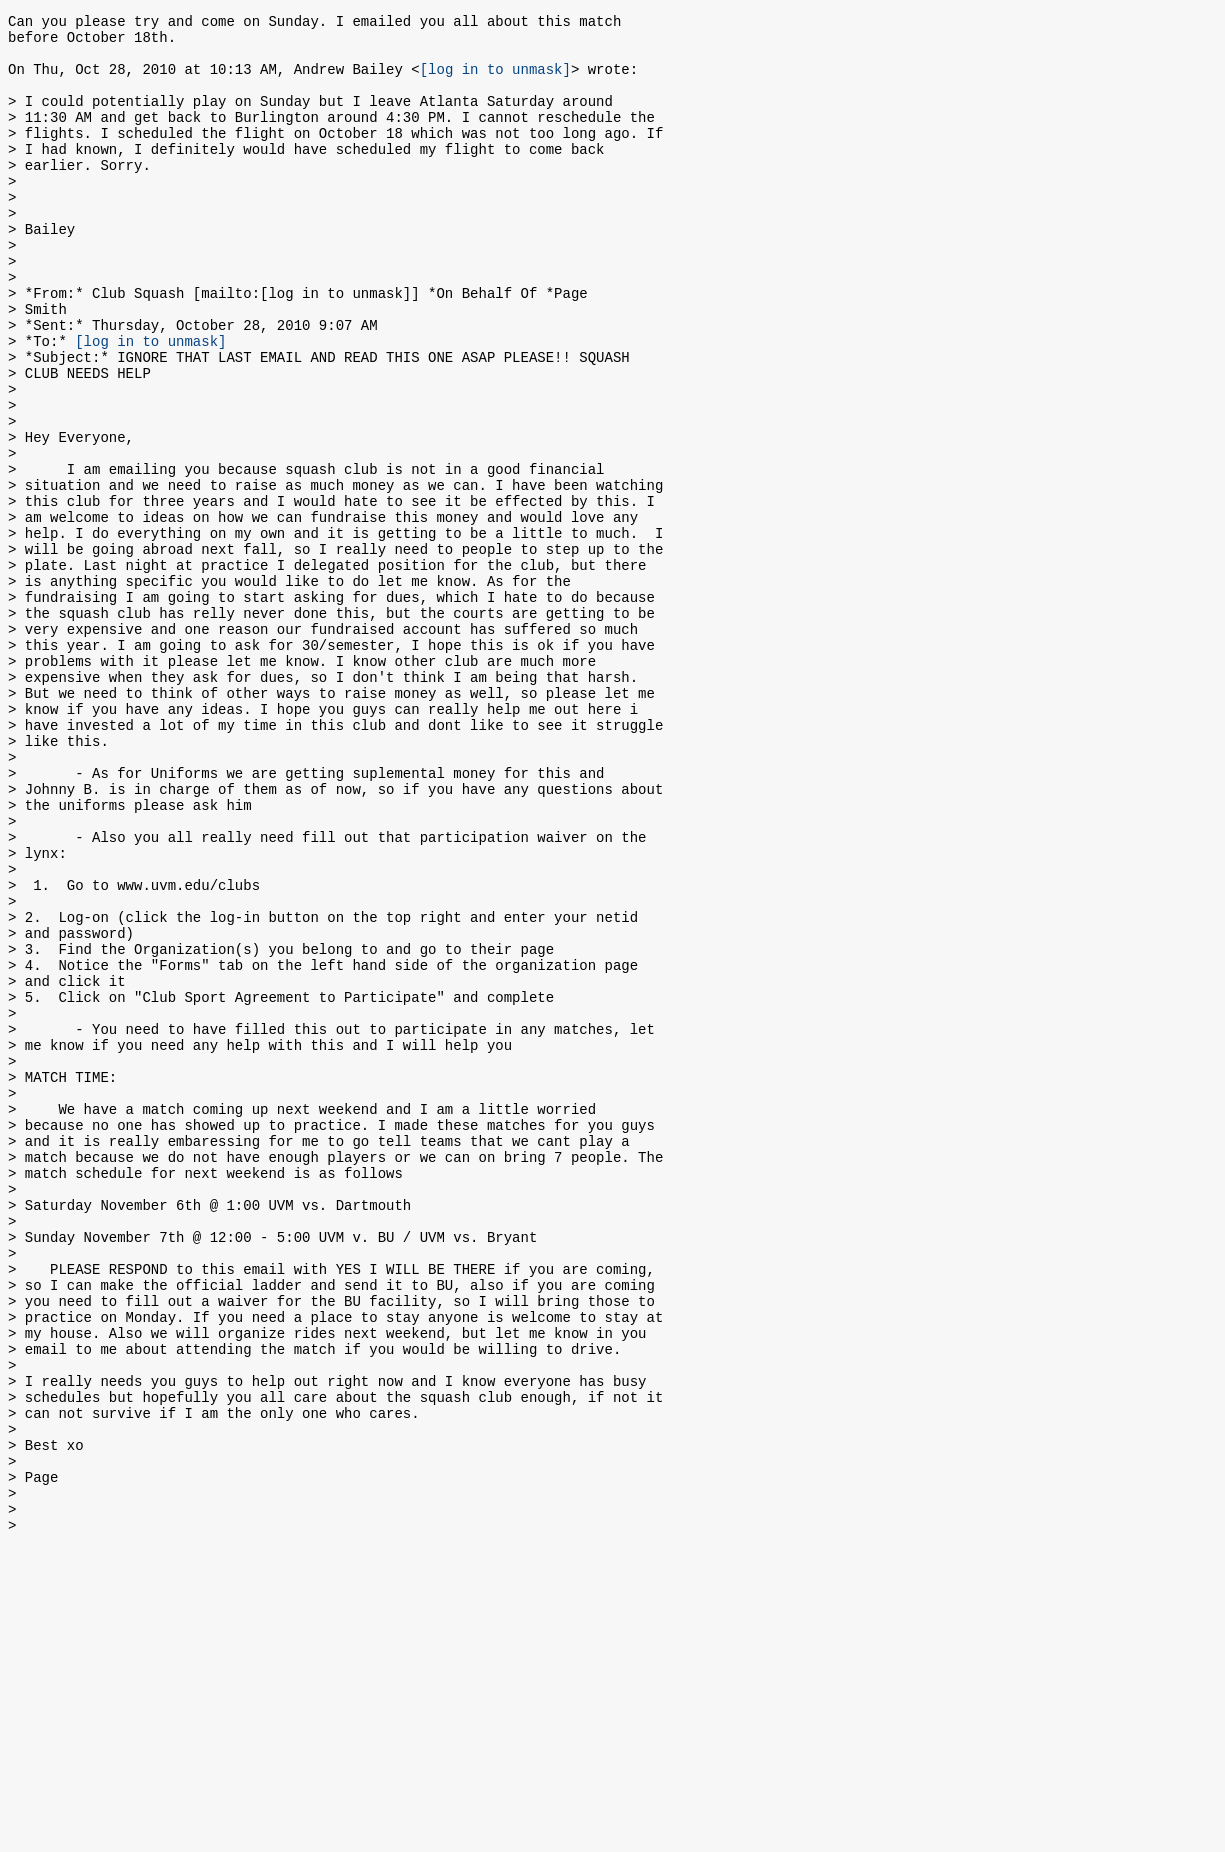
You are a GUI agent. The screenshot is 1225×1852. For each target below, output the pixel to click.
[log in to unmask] (495, 80)
